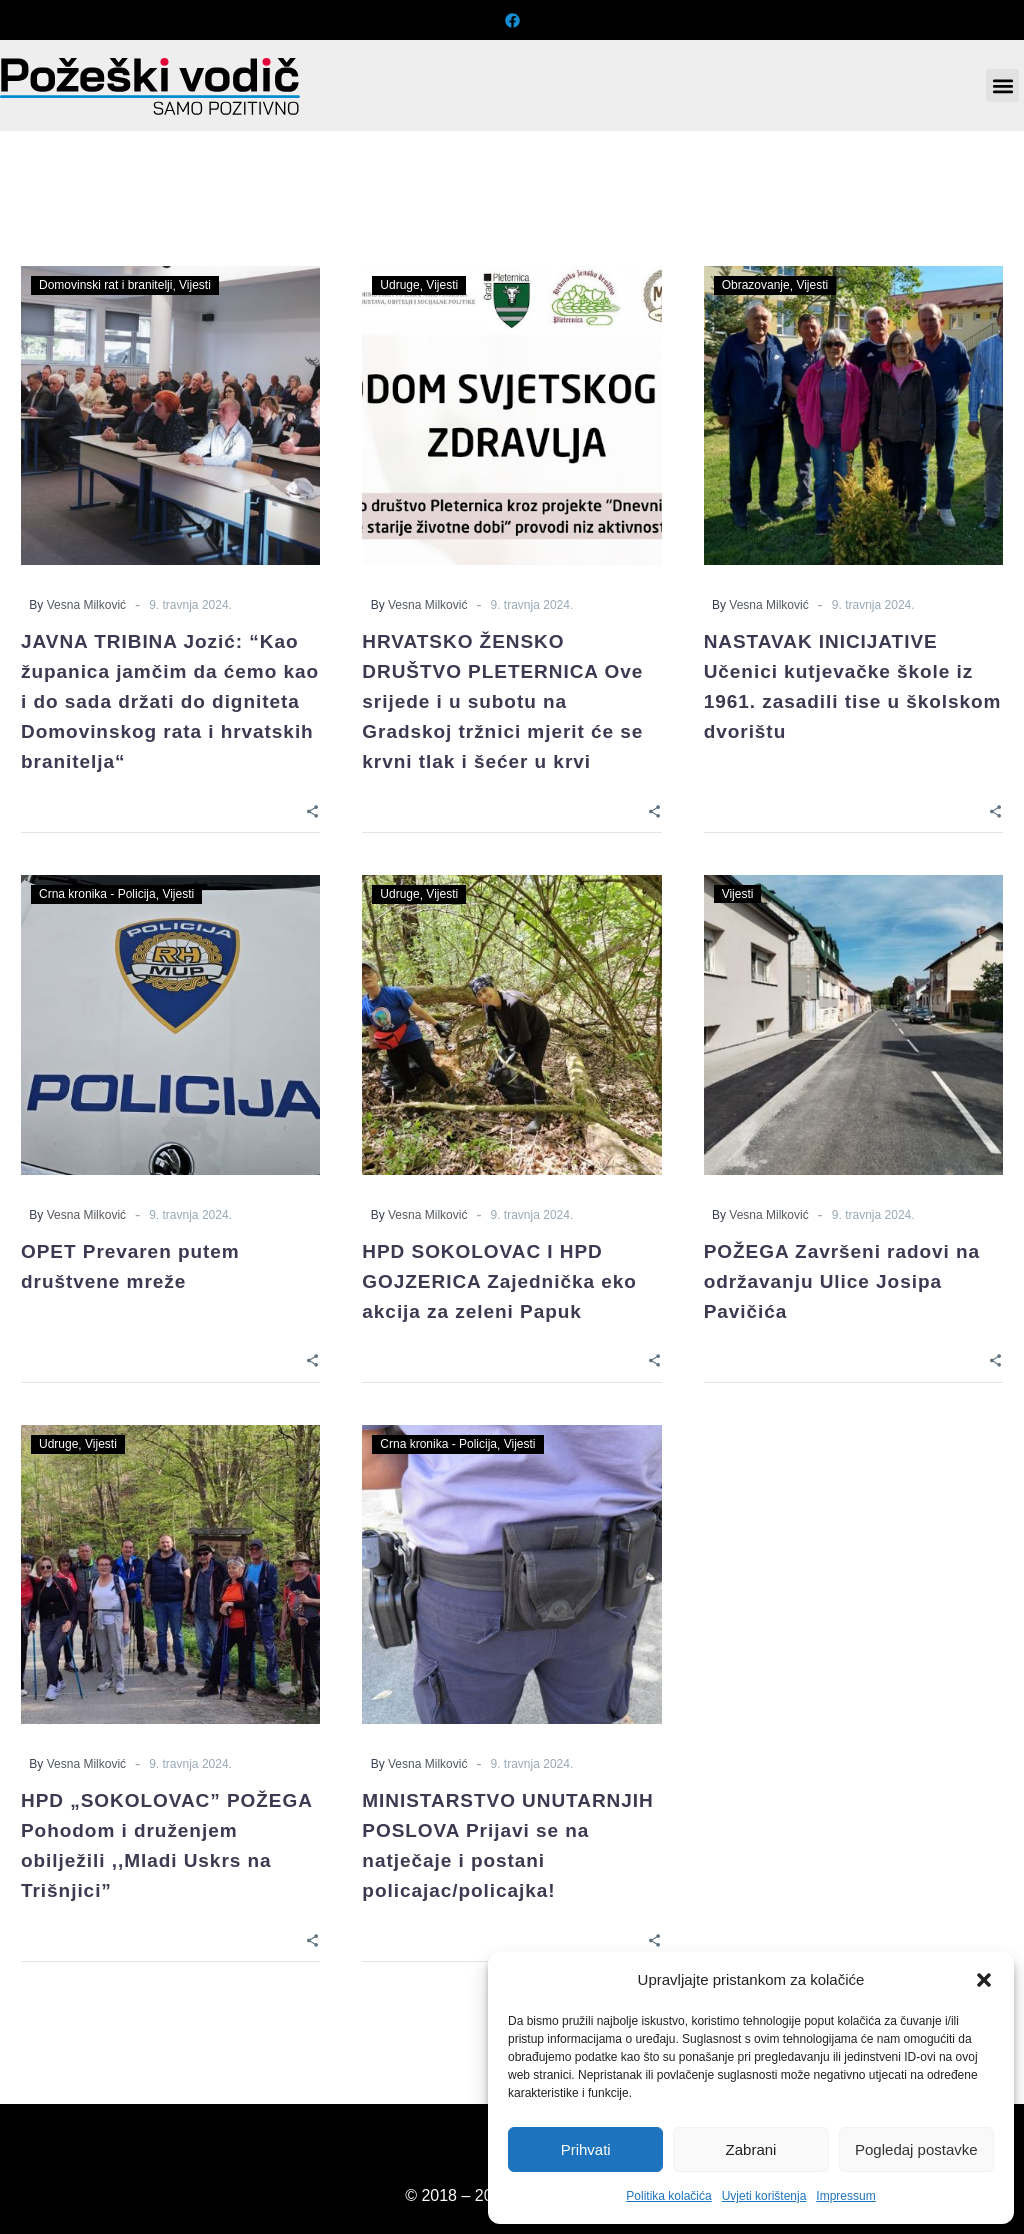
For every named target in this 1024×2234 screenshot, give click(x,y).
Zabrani (751, 2149)
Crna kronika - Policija (97, 894)
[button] (984, 1980)
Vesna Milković (86, 605)
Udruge (399, 285)
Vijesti (195, 285)
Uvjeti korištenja (764, 2196)
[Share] (312, 810)
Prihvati (586, 2149)
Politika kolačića (668, 2196)
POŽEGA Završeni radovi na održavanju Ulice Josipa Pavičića (842, 1281)
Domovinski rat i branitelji (105, 285)
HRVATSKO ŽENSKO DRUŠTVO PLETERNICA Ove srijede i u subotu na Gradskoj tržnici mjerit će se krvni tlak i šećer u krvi (502, 701)
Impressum (845, 2196)
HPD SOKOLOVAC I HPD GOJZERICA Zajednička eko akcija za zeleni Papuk (499, 1281)
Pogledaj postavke (916, 2149)
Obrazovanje (756, 285)
